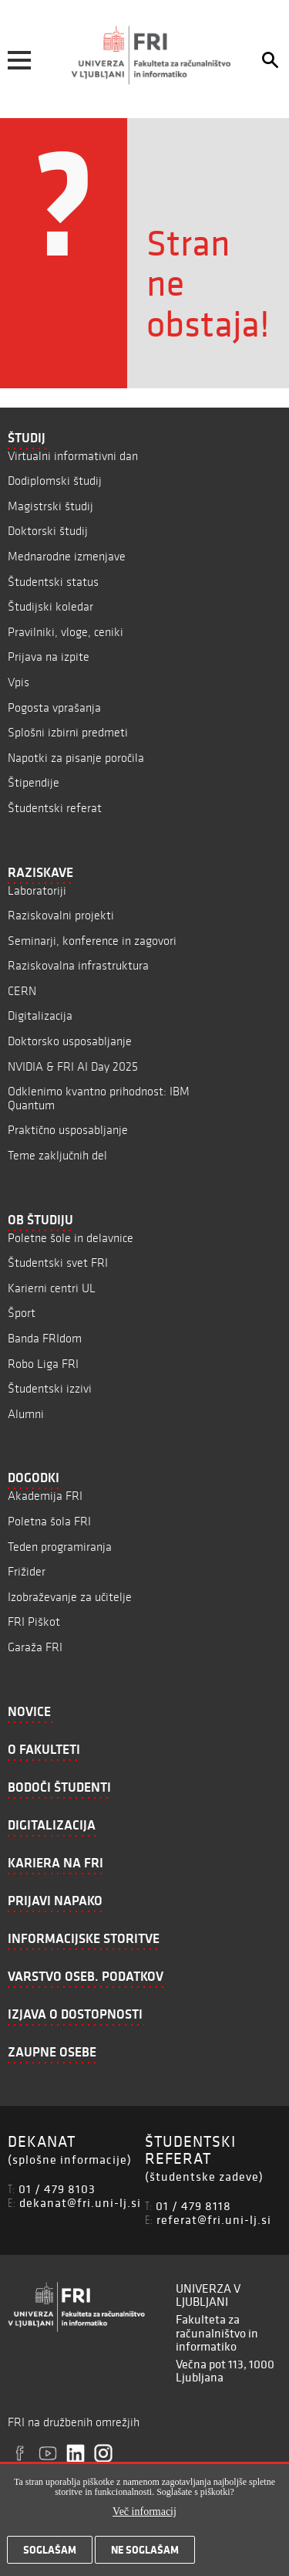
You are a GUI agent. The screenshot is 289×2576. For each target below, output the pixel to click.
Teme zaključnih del (57, 1155)
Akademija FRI (45, 1495)
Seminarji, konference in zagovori (92, 940)
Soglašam (49, 2557)
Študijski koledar (50, 606)
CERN (22, 990)
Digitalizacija (40, 1015)
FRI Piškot (34, 1621)
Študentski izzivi (50, 1388)
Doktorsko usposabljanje (70, 1041)
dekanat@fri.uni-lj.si (80, 2202)
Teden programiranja (60, 1546)
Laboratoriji (37, 890)
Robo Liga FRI (43, 1363)
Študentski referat (55, 808)
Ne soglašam (145, 2557)
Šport (21, 1312)
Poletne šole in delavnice (70, 1237)
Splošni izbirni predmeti (68, 732)
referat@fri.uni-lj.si (213, 2219)
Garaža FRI (35, 1647)
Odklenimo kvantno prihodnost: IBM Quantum (99, 1098)
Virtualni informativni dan (73, 456)
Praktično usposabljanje (68, 1129)
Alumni (26, 1413)
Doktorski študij (48, 530)
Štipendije (33, 782)
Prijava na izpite (48, 656)
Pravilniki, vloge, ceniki (65, 632)
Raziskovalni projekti (61, 915)
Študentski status (53, 581)
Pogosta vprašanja (54, 707)
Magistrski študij (50, 506)
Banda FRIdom (45, 1338)
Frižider (26, 1571)
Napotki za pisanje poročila (76, 757)
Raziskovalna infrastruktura (78, 965)
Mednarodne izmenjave (67, 556)
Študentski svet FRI (58, 1262)
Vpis (18, 682)
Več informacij (144, 2518)
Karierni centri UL (52, 1288)
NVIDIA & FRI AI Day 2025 (73, 1066)
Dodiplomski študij (55, 480)
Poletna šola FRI (49, 1521)
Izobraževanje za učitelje (70, 1596)
